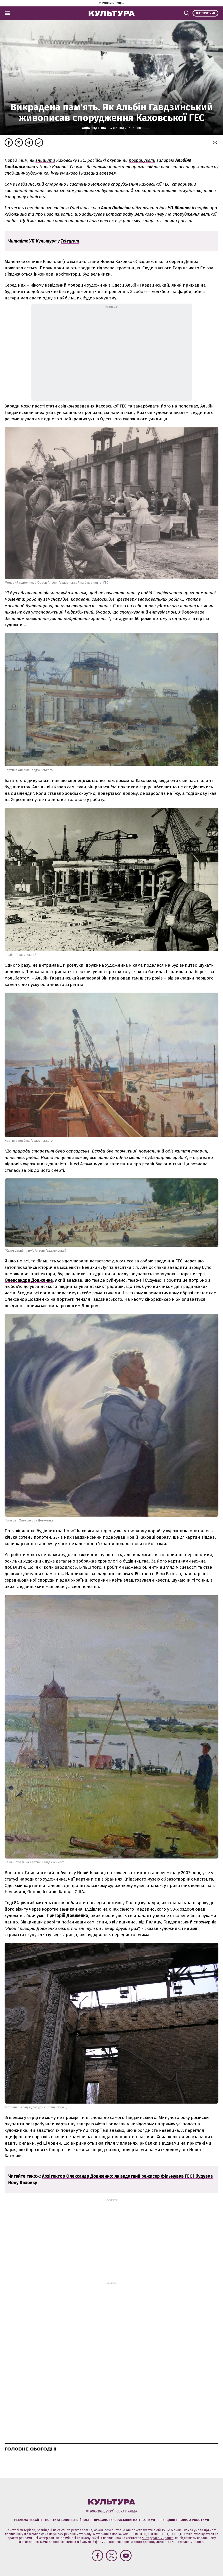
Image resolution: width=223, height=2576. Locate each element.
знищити (45, 160)
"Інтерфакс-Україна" (157, 2538)
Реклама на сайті (28, 2520)
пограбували (142, 160)
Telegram (70, 241)
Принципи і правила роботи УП (183, 2520)
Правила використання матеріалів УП (124, 2520)
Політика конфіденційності (68, 2520)
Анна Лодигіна (94, 128)
